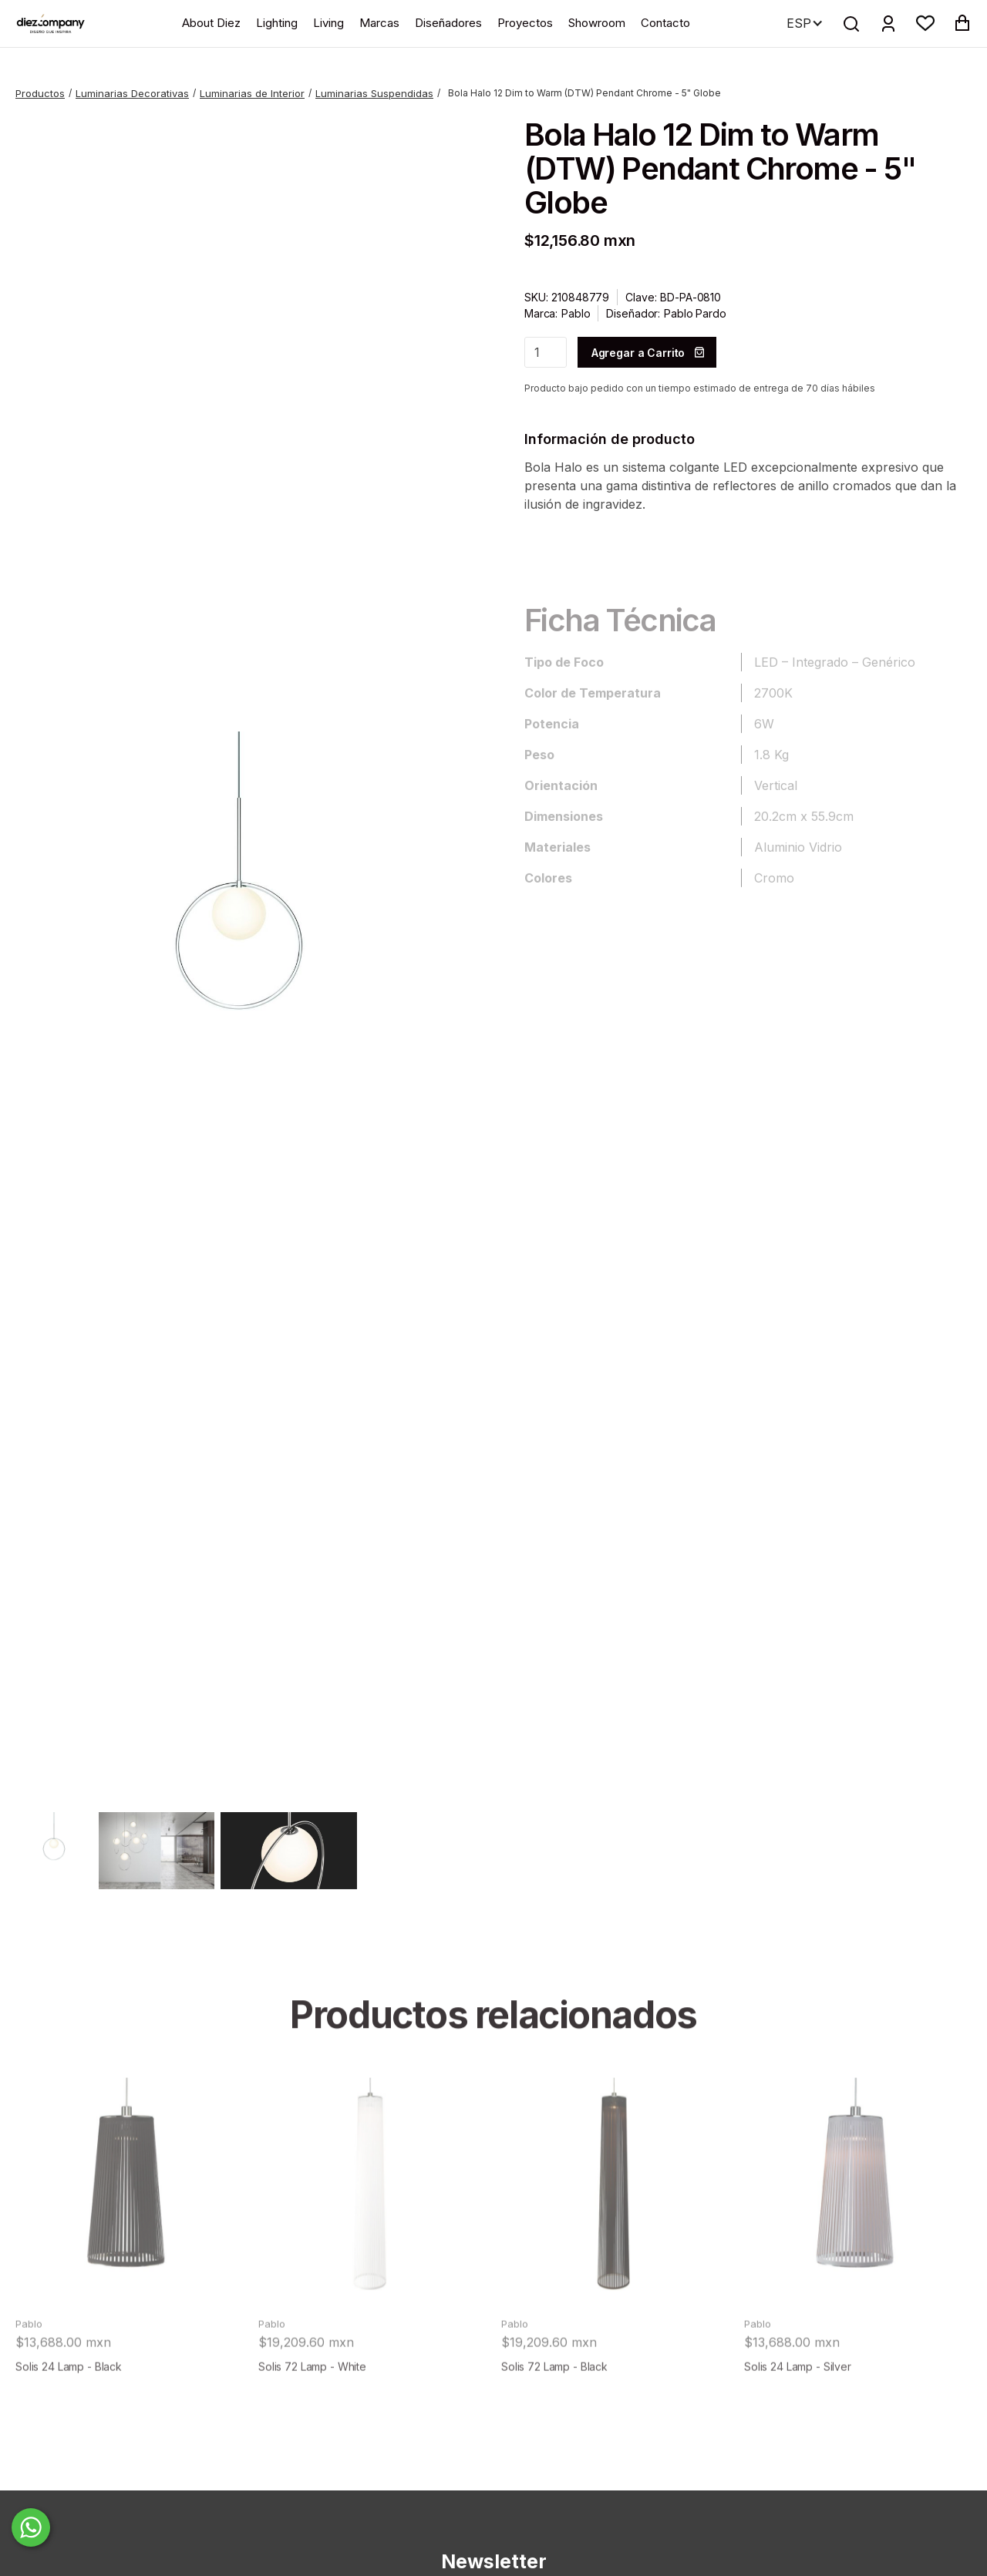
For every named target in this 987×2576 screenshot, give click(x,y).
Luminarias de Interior (252, 93)
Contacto (665, 22)
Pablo (575, 313)
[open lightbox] (239, 955)
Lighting (277, 22)
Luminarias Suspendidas (374, 93)
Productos (40, 93)
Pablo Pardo (695, 313)
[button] (925, 23)
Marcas (379, 22)
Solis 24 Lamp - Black (68, 2403)
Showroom (596, 22)
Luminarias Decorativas (132, 93)
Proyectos (525, 22)
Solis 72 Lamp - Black (554, 2403)
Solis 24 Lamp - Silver (797, 2403)
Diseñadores (448, 22)
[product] (129, 2228)
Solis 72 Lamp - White (312, 2403)
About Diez (211, 22)
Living (328, 22)
